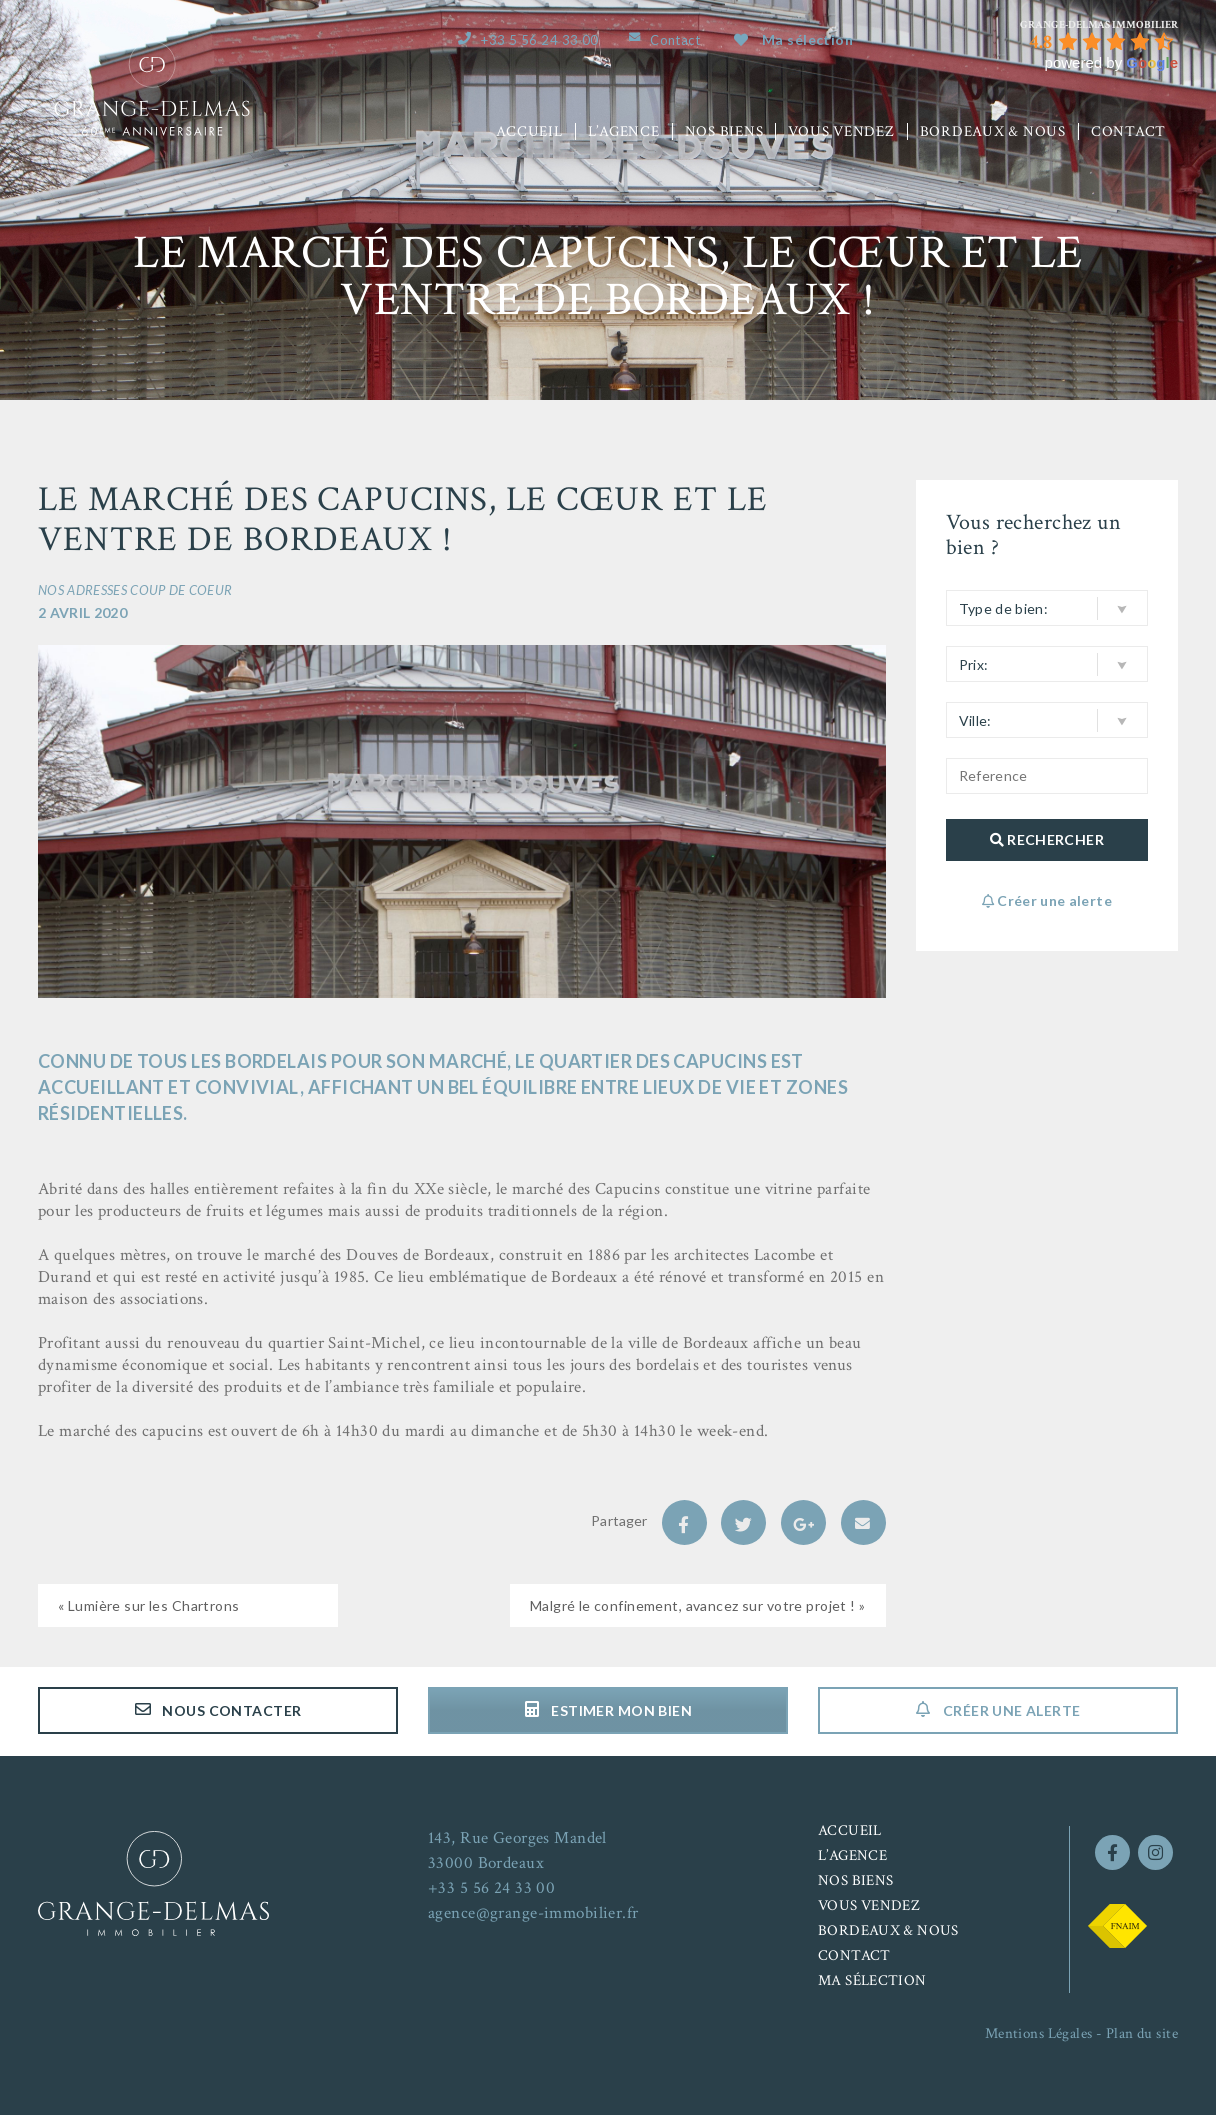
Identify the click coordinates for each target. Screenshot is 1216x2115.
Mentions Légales (1039, 2033)
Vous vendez (841, 131)
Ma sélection (793, 39)
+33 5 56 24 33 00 (539, 40)
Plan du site (1142, 2033)
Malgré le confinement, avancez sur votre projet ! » (698, 1605)
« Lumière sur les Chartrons (148, 1605)
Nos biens (724, 131)
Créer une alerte (997, 1710)
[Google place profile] (1099, 25)
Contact (675, 40)
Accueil (529, 131)
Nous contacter (218, 1710)
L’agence (624, 131)
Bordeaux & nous (993, 131)
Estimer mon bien (608, 1710)
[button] (1047, 608)
